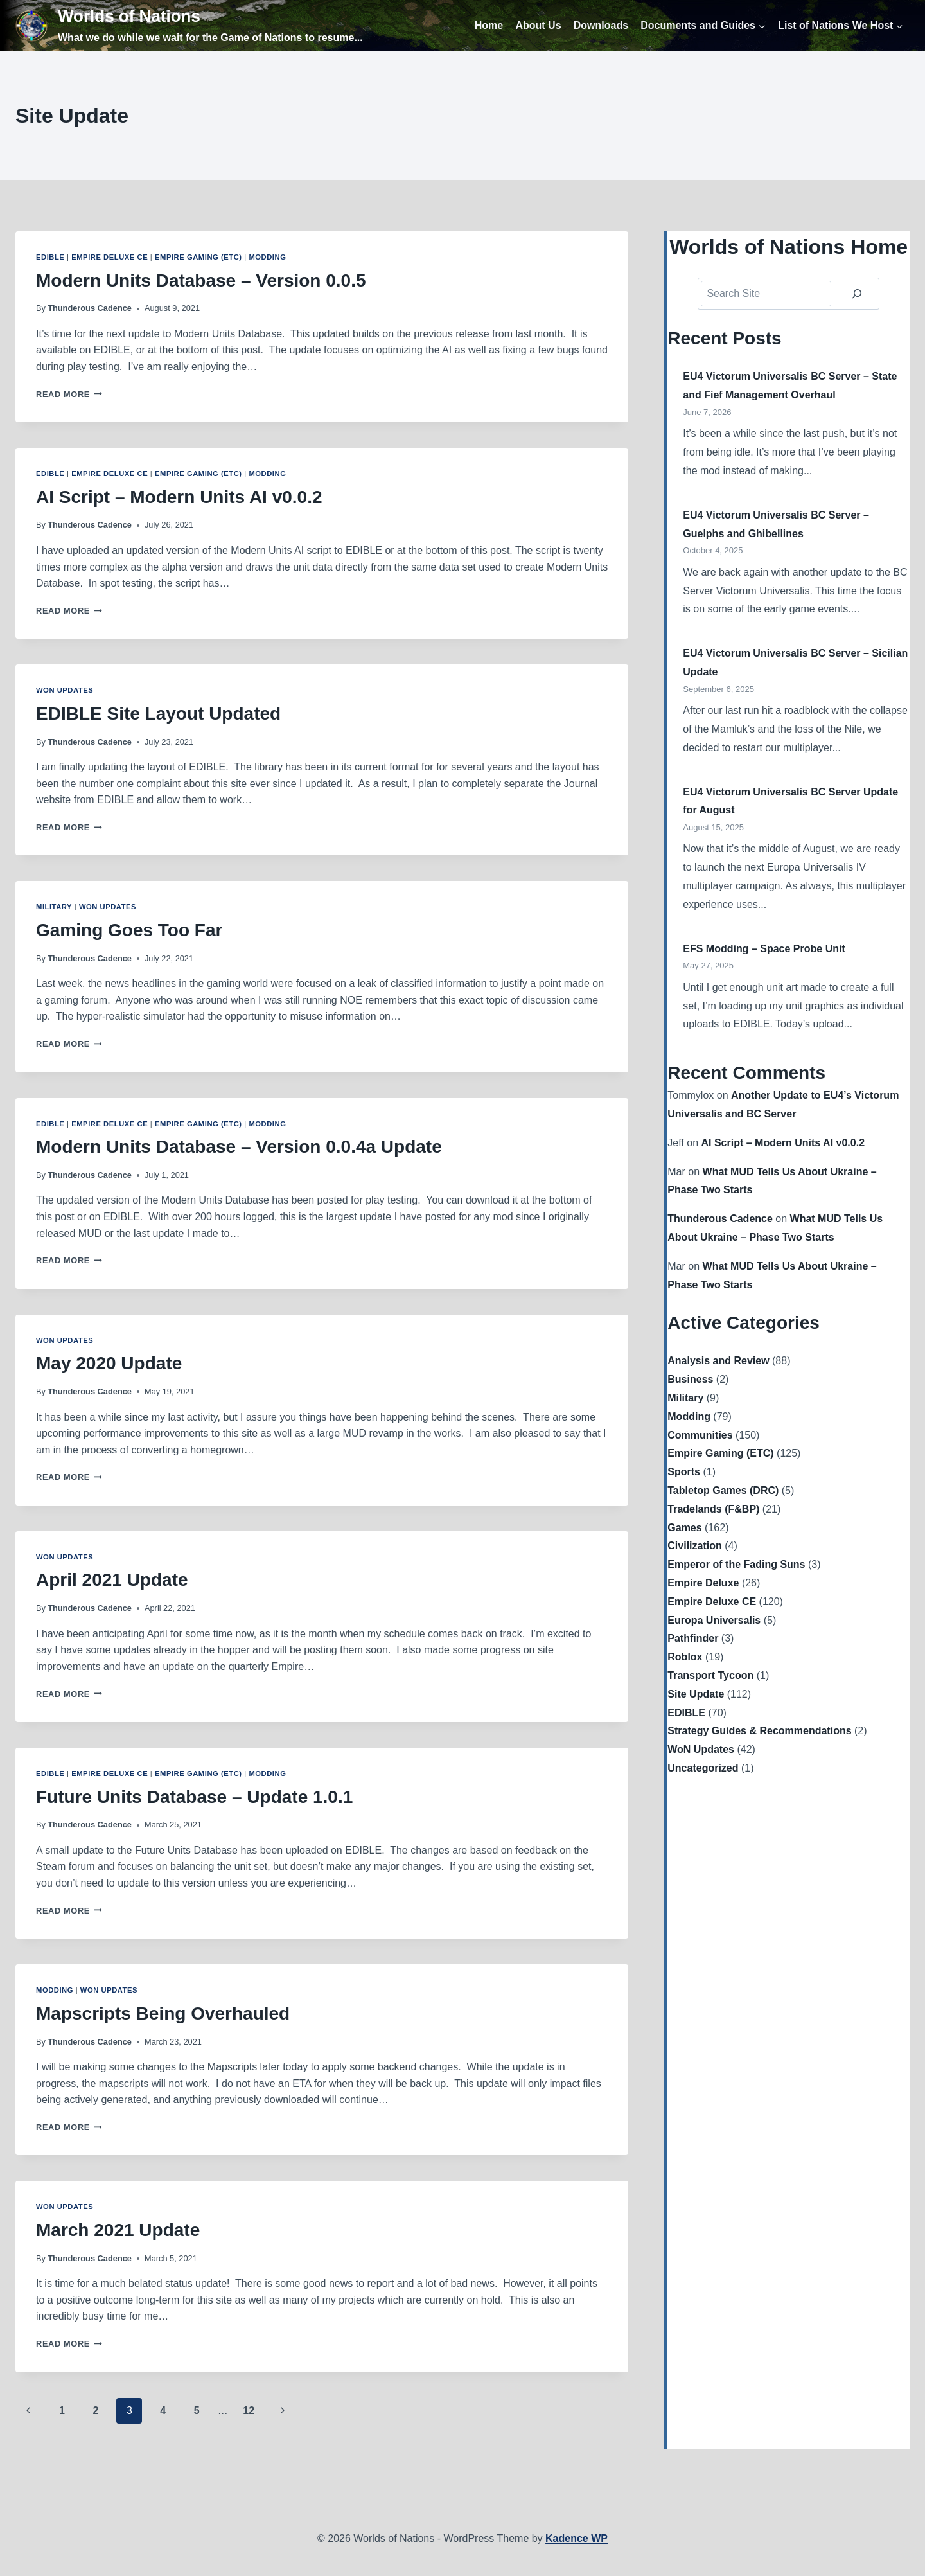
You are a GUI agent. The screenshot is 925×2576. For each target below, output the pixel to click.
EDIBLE (50, 257)
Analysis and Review (718, 1360)
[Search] (857, 293)
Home (489, 25)
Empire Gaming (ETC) (198, 257)
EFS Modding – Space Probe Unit (764, 948)
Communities (699, 1435)
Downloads (601, 25)
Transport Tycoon (710, 1675)
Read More (69, 394)
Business (690, 1379)
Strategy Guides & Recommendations (759, 1730)
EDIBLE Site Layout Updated (158, 714)
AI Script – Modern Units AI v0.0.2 (179, 497)
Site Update (695, 1694)
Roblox (684, 1656)
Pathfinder (692, 1638)
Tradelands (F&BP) (713, 1509)
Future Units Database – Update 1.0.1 (194, 1797)
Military (54, 906)
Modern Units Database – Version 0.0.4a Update (239, 1147)
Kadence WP (576, 2538)
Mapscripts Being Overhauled (163, 2013)
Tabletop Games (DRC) (723, 1490)
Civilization (694, 1545)
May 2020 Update (109, 1363)
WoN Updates (64, 690)
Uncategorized (702, 1768)
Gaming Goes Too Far (129, 930)
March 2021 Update (118, 2230)
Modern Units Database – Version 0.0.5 (201, 280)
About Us (538, 25)
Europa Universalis (714, 1620)
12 (248, 2410)
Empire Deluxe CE (109, 257)
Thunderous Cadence (90, 308)
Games (684, 1527)
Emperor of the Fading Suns (736, 1564)
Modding (267, 257)
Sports (683, 1471)
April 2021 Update (112, 1580)
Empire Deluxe (703, 1582)
